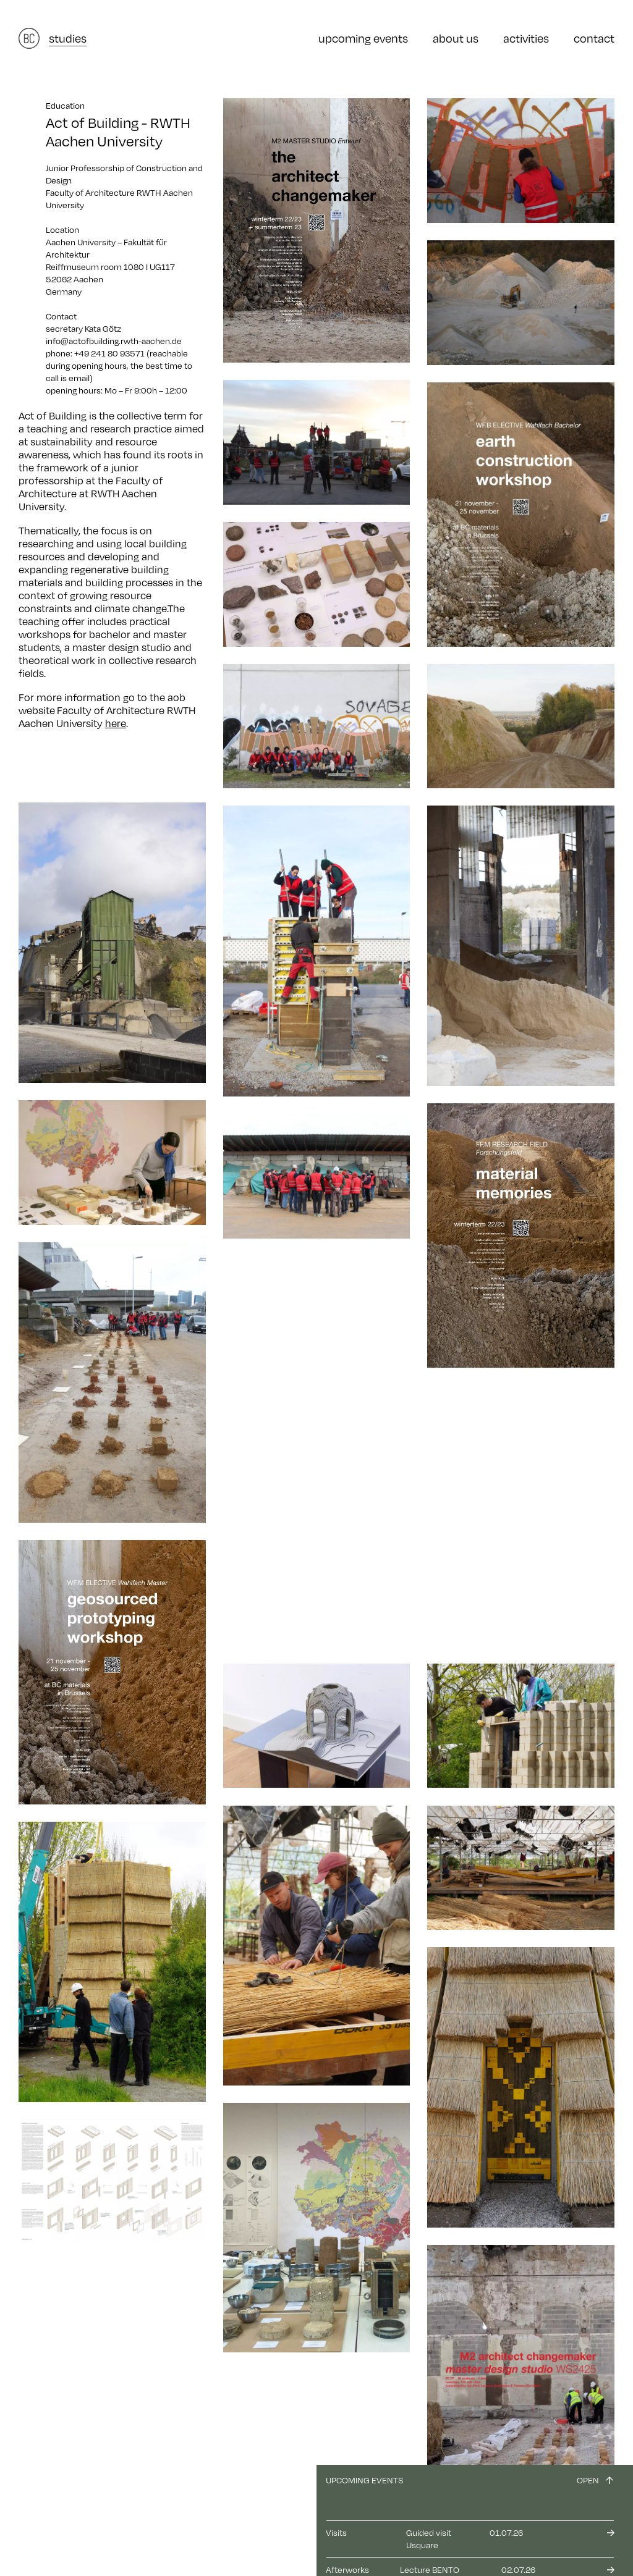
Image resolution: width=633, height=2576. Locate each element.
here (115, 723)
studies (68, 38)
